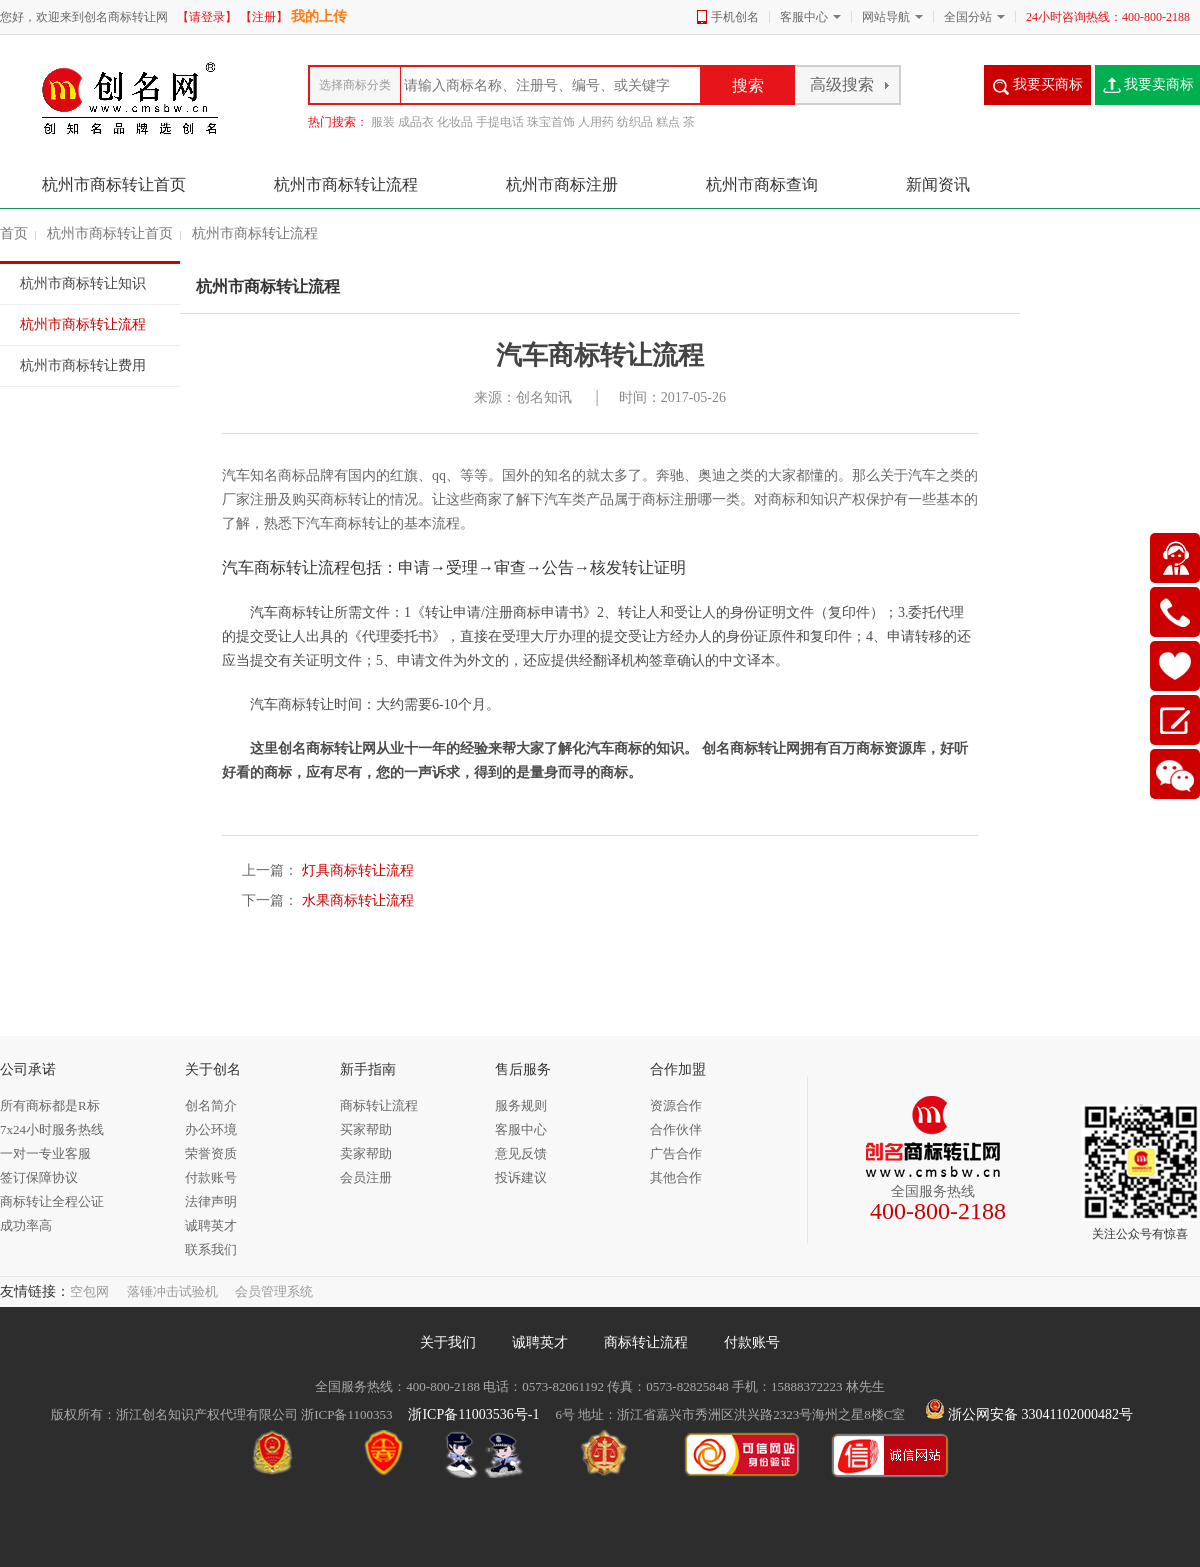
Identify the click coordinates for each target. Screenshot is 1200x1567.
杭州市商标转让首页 (114, 184)
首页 (14, 233)
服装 (383, 122)
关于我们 (448, 1342)
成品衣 (416, 122)
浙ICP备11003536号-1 (473, 1414)
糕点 (668, 122)
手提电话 (500, 122)
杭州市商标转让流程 (348, 184)
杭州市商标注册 (564, 184)
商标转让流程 (646, 1342)
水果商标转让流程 (356, 900)
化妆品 (455, 122)
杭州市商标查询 (764, 184)
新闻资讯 (938, 184)
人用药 (596, 122)
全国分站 (968, 17)
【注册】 (264, 17)
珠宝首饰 (551, 122)
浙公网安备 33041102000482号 (1029, 1414)
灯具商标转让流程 (356, 870)
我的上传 (319, 16)
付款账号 (752, 1342)
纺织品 (635, 122)
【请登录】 (207, 17)
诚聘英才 (540, 1342)
